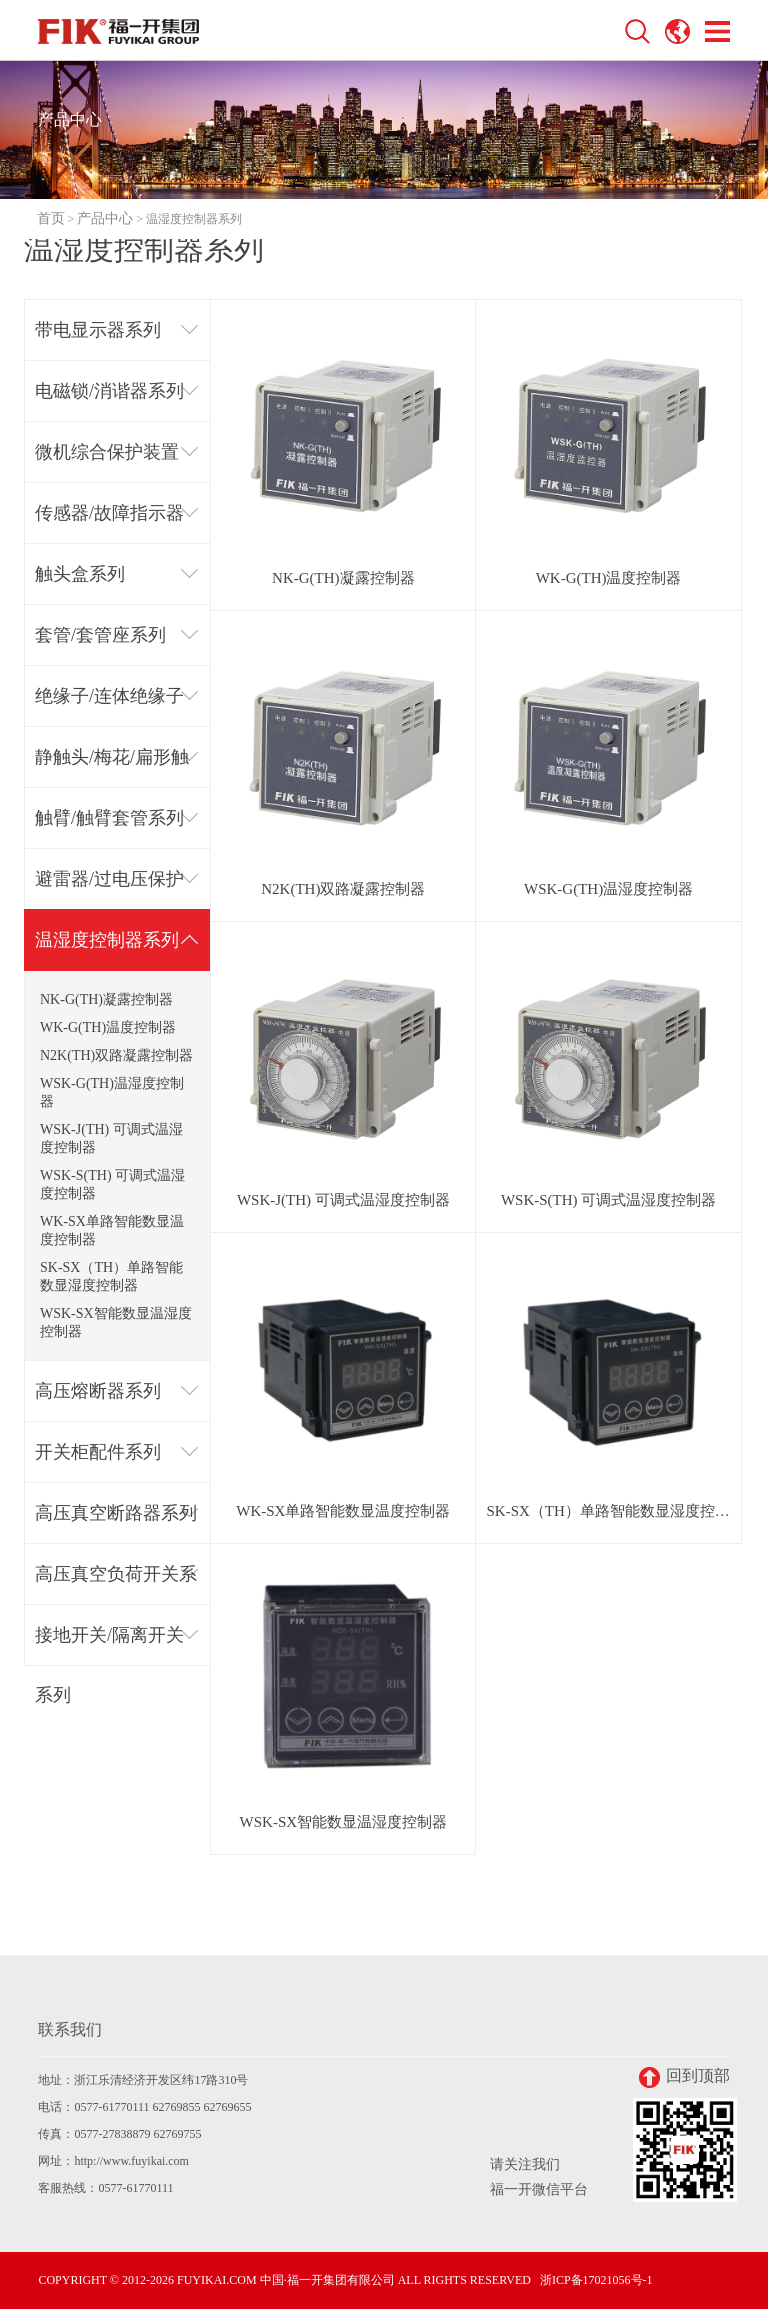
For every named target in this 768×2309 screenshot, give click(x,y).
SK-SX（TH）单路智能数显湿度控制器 (111, 1276)
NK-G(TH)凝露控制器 (106, 999)
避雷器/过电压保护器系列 (109, 889)
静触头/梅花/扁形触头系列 (112, 767)
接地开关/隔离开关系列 (109, 1645)
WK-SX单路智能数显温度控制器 (112, 1230)
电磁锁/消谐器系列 (109, 391)
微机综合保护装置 (107, 452)
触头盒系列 (80, 574)
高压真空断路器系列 (116, 1513)
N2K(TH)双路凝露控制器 (116, 1055)
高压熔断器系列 (98, 1391)
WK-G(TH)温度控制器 (108, 1027)
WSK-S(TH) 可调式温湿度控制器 (112, 1184)
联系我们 (70, 2029)
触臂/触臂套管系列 (109, 818)
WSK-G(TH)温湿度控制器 (112, 1092)
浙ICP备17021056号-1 (596, 2280)
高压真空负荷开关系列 (116, 1584)
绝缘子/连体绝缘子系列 (109, 706)
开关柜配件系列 (98, 1452)
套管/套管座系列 (100, 635)
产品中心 (105, 218)
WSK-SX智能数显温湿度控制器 (116, 1322)
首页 (51, 218)
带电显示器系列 (98, 330)
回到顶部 (684, 2077)
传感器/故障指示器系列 (109, 523)
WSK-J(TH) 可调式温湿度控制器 (111, 1138)
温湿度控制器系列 (107, 940)
